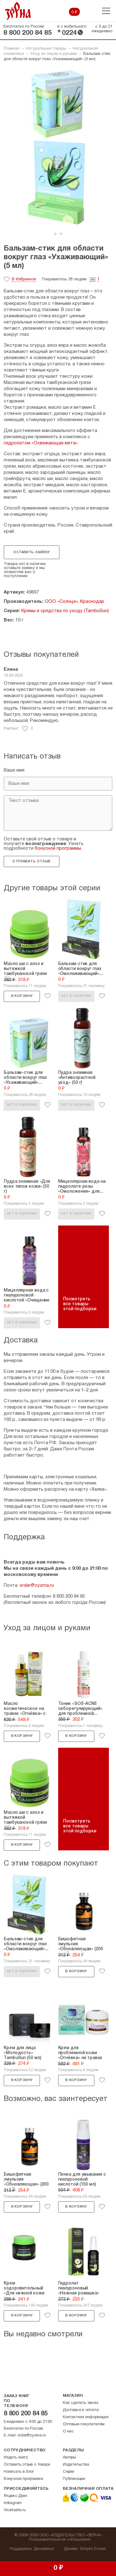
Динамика (44, 2549)
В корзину (22, 996)
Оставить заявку (31, 552)
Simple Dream (93, 2549)
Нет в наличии (76, 996)
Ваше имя (14, 770)
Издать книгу (16, 2457)
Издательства (76, 2465)
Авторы (69, 2457)
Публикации (74, 2479)
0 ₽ (74, 12)
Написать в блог (19, 2472)
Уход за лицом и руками (53, 54)
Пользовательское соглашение (59, 2540)
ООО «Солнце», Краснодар (74, 601)
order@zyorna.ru (36, 1585)
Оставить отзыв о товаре (27, 2465)
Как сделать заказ (80, 2403)
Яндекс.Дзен (15, 2496)
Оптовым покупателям (84, 2424)
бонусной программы (58, 848)
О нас (68, 2431)
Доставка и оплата (81, 2410)
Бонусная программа (23, 2479)
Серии (68, 2472)
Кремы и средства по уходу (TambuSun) (65, 611)
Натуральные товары (46, 49)
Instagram (13, 2503)
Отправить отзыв (31, 861)
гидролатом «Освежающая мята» (41, 443)
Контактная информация (86, 2417)
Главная (11, 49)
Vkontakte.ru (15, 2510)
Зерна (18, 11)
